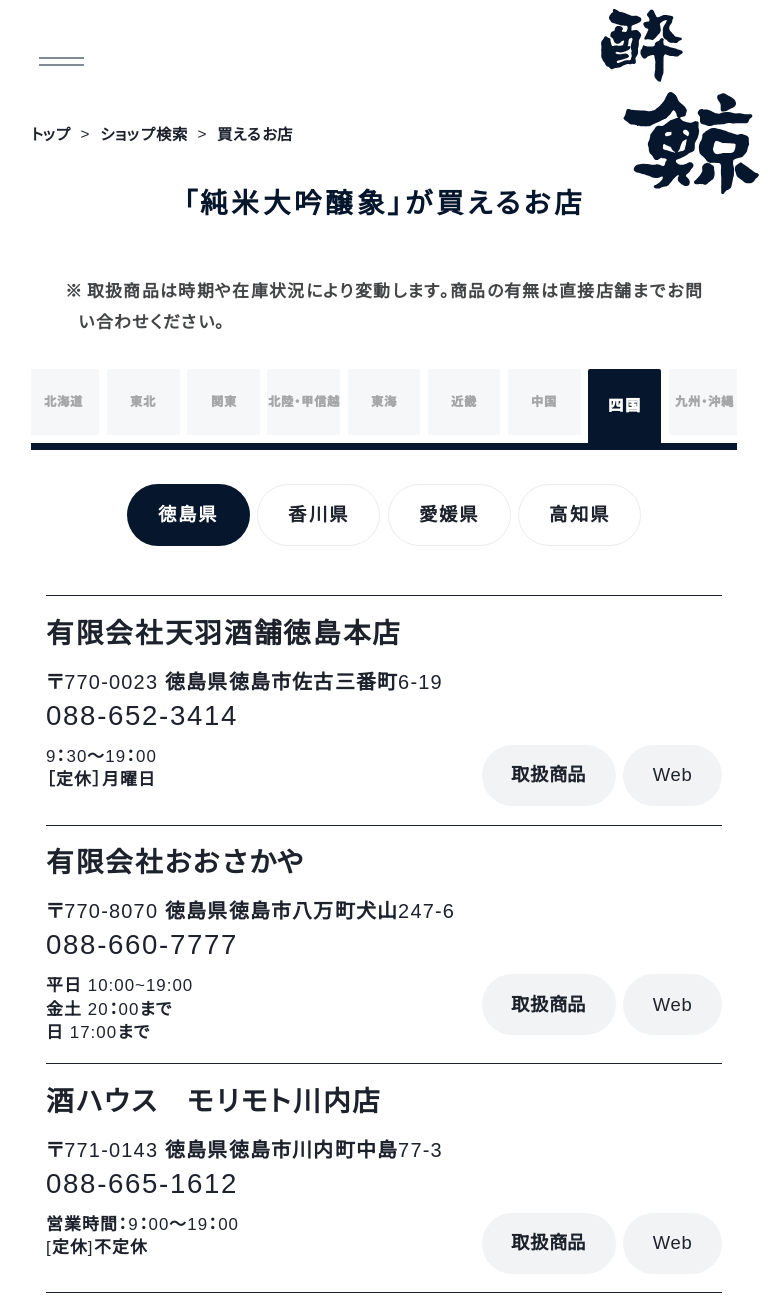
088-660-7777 (142, 944)
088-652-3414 (142, 715)
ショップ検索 (144, 134)
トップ (51, 134)
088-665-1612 (142, 1183)
